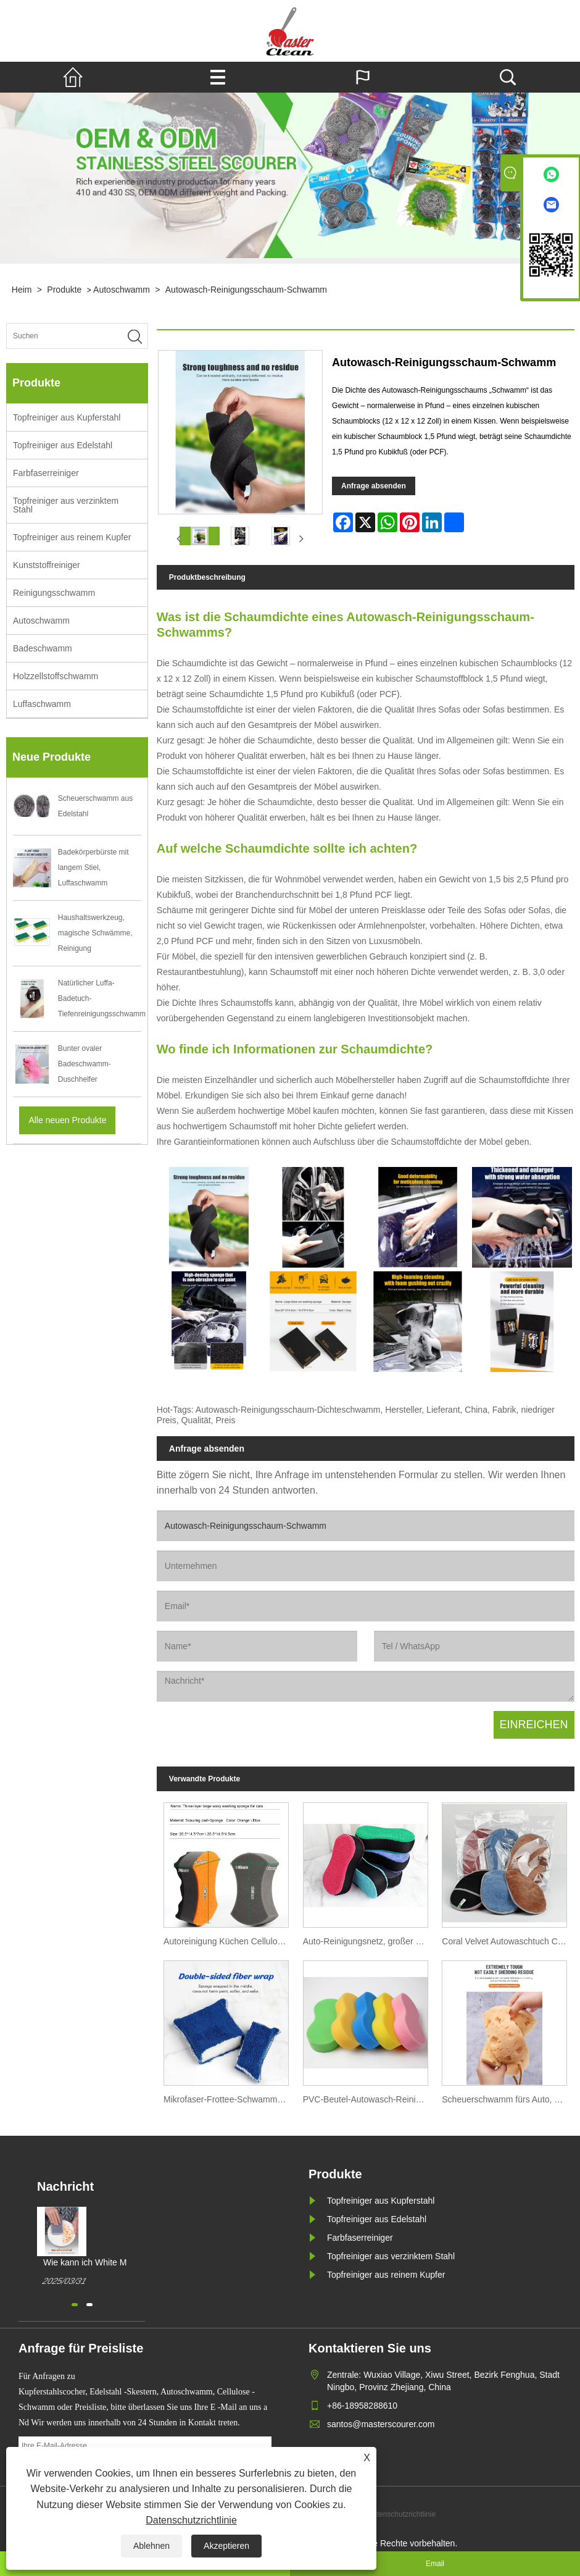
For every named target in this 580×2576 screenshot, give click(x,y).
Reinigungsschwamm (54, 593)
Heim (22, 290)
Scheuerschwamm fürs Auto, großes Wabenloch (508, 2099)
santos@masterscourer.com (381, 2424)
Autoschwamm (121, 290)
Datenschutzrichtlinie (191, 2520)
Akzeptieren (226, 2546)
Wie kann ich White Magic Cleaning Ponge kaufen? (93, 2263)
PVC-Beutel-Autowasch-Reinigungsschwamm (369, 2099)
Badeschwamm (42, 648)
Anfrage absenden (373, 486)
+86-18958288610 (362, 2406)
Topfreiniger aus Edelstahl (62, 445)
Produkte (64, 290)
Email (435, 2563)
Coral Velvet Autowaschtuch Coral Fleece (508, 1941)
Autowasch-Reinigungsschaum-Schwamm (246, 290)
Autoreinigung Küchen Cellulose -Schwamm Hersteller (230, 1941)
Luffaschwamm (42, 704)
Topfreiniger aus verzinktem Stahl (65, 505)
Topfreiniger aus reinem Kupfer (72, 537)
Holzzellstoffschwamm (55, 676)
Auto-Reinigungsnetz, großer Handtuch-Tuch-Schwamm (369, 1941)
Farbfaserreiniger (46, 473)
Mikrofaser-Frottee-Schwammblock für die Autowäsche (230, 2099)
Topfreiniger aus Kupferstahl (66, 417)
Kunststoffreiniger (46, 565)
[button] (74, 2304)
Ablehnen (151, 2546)
